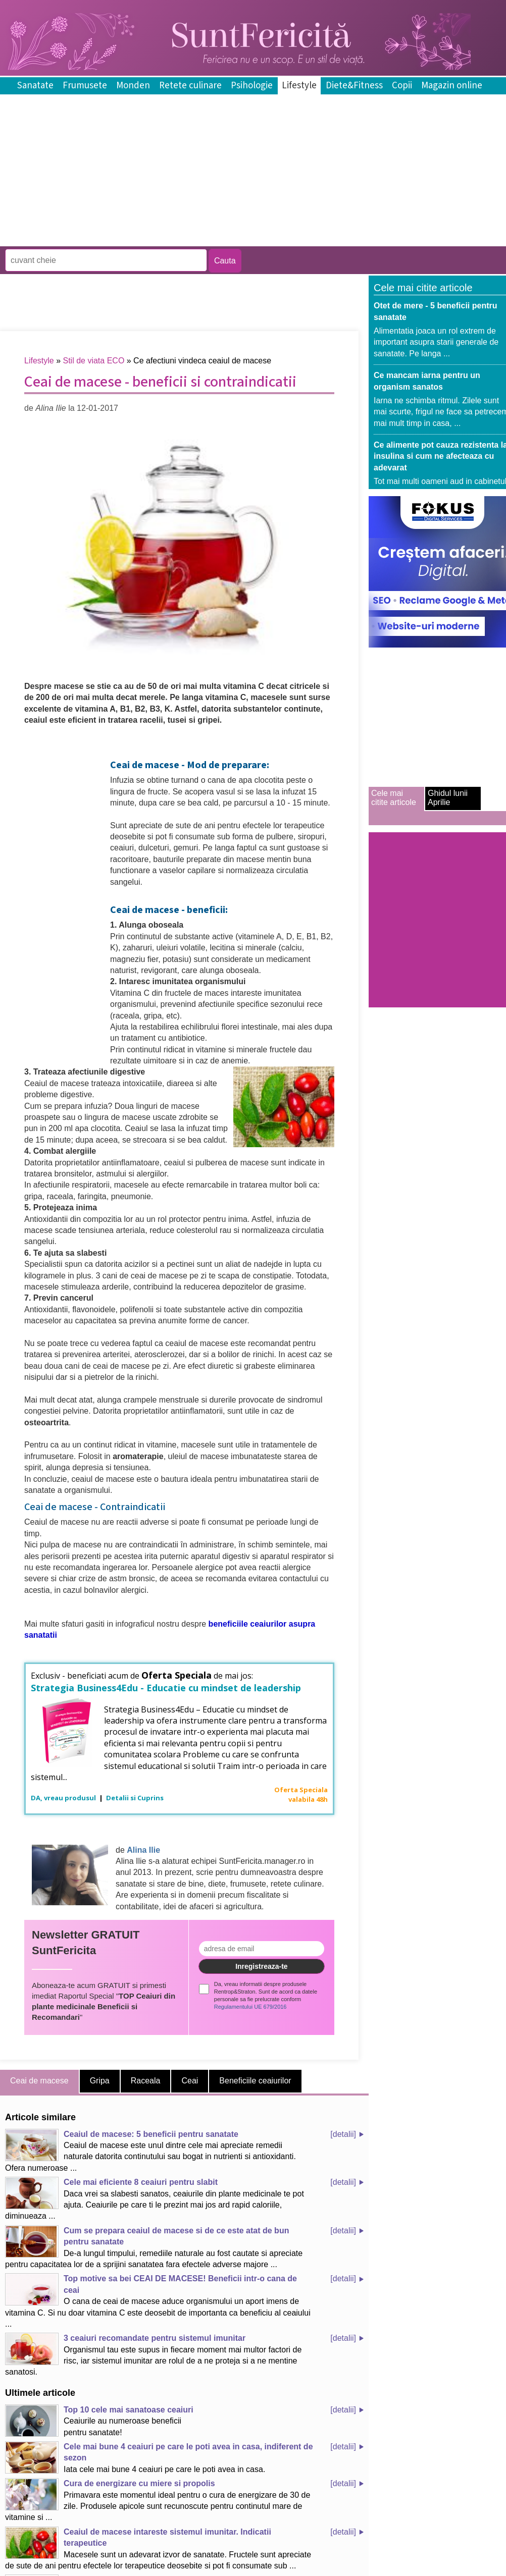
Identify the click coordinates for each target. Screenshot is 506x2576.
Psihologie (252, 85)
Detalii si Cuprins (135, 1797)
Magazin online (451, 85)
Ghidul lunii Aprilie (448, 798)
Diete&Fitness (354, 85)
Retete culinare (190, 85)
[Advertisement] (184, 239)
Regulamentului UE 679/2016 (250, 2007)
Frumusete (85, 85)
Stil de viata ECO (94, 360)
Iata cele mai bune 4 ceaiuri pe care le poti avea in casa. (159, 2457)
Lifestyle (299, 85)
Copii (402, 85)
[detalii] (343, 2134)
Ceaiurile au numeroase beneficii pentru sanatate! (99, 2420)
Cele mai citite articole (393, 798)
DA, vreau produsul (64, 1797)
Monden (133, 85)
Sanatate (35, 85)
